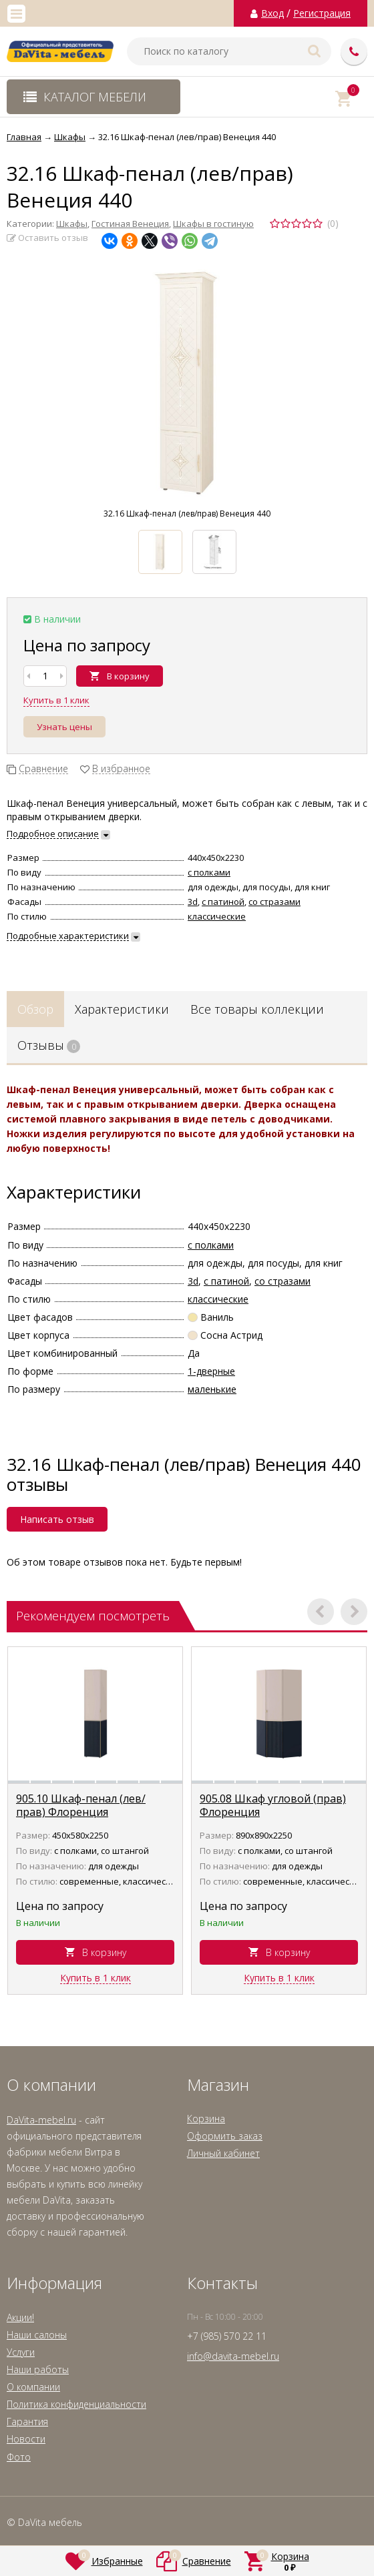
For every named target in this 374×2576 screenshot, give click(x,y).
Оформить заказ (224, 2136)
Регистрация (322, 13)
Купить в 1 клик (56, 700)
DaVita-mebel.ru (41, 2120)
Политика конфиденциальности (76, 2404)
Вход (272, 13)
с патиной (223, 902)
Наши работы (38, 2369)
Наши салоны (37, 2334)
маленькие (212, 1389)
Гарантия (27, 2421)
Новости (26, 2439)
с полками (209, 872)
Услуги (21, 2352)
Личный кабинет (223, 2153)
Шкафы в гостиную (213, 224)
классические (217, 916)
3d (193, 902)
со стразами (274, 902)
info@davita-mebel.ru (233, 2356)
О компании (33, 2386)
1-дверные (211, 1371)
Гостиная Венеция (130, 224)
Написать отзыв (57, 1519)
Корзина (206, 2118)
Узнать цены (64, 727)
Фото (19, 2457)
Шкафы (71, 224)
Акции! (20, 2317)
